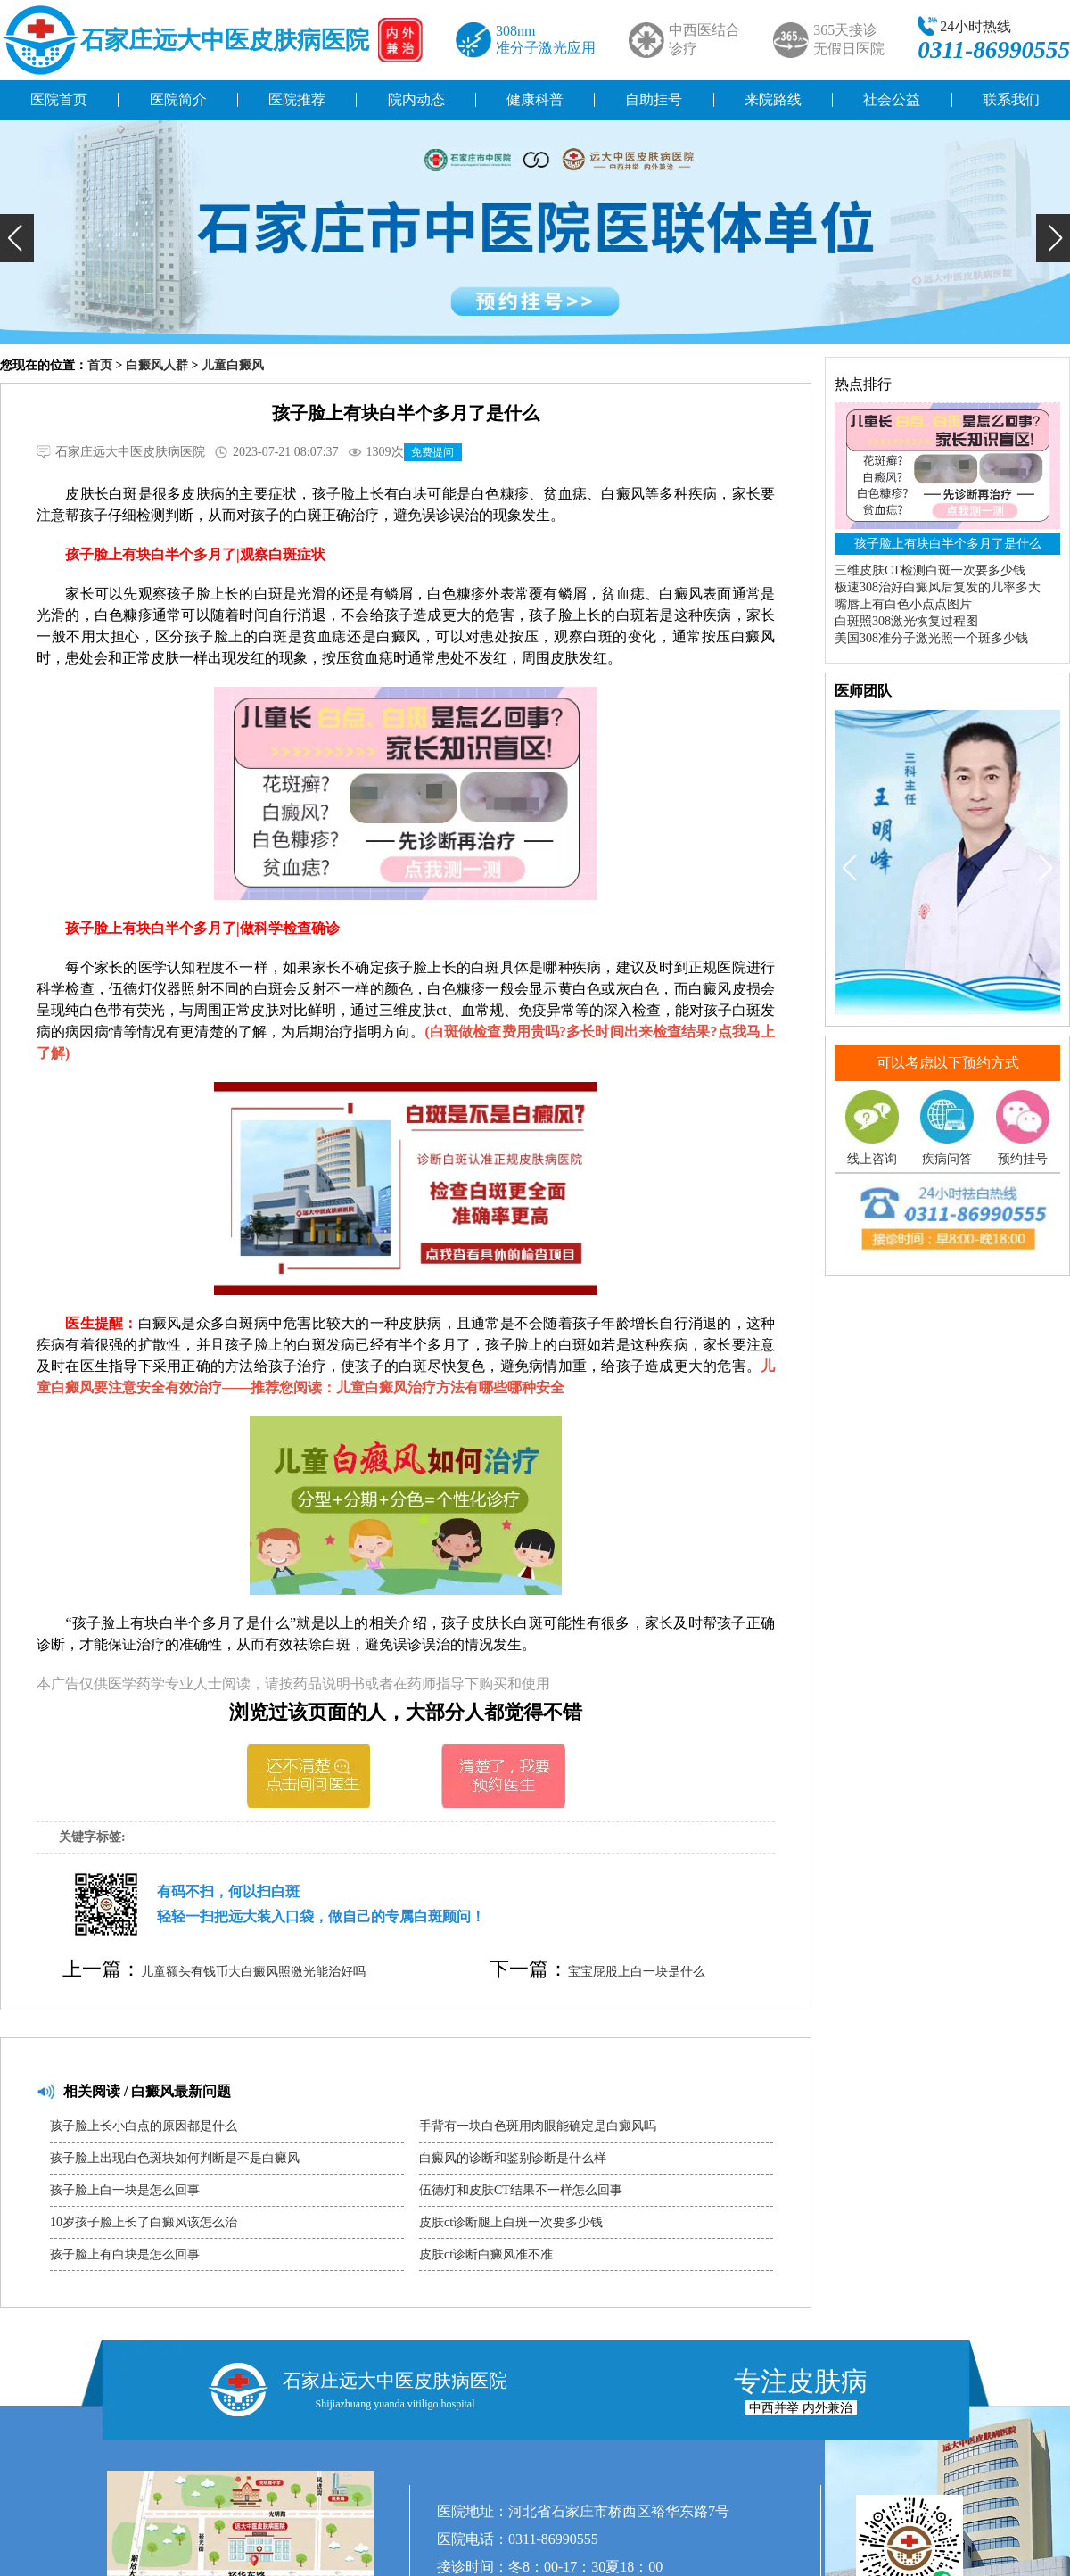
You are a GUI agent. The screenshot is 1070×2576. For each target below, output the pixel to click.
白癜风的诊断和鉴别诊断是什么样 (512, 2158)
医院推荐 (296, 99)
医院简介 (178, 99)
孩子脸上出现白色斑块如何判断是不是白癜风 (175, 2158)
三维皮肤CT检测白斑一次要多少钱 (930, 570)
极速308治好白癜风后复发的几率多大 (938, 587)
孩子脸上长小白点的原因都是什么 (143, 2126)
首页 (99, 365)
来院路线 (773, 99)
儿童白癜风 (233, 365)
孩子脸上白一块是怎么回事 (125, 2190)
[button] (17, 238)
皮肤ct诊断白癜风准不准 (486, 2254)
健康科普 (535, 99)
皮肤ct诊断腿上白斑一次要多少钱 (511, 2222)
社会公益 (891, 99)
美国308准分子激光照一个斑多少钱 (931, 638)
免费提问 (432, 452)
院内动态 (416, 99)
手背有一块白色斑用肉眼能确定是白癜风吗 (537, 2126)
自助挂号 (653, 99)
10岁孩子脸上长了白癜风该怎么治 (143, 2222)
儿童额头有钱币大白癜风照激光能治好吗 (253, 1971)
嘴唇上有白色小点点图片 (903, 604)
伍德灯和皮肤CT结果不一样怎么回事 (520, 2190)
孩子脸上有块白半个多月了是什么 (947, 543)
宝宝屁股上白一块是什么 (636, 1971)
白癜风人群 (157, 365)
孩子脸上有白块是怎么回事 (125, 2254)
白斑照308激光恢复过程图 (906, 621)
